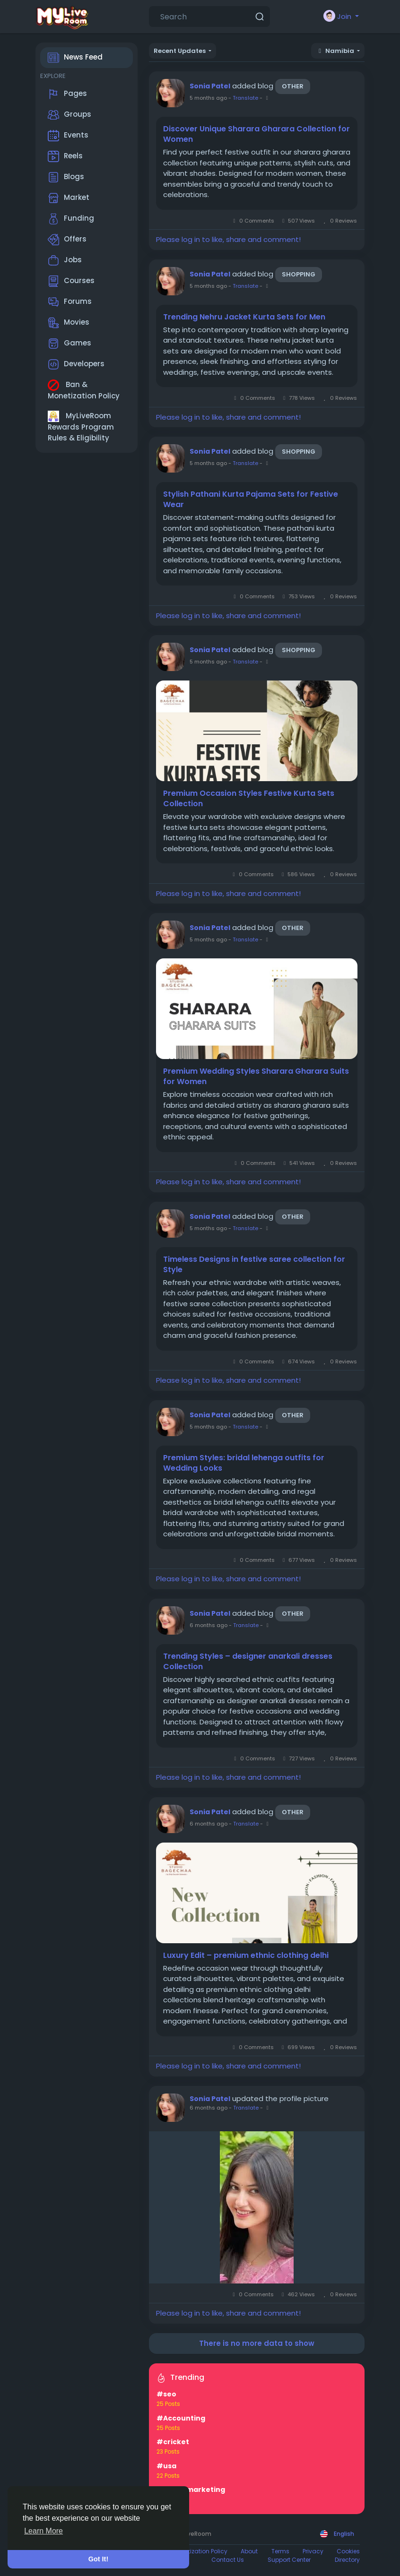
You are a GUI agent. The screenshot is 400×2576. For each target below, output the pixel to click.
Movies (68, 322)
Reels (65, 156)
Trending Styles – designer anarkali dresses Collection (247, 1661)
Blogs (66, 177)
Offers (67, 239)
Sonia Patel (210, 86)
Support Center (289, 2560)
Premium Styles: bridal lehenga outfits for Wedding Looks (243, 1463)
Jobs (65, 260)
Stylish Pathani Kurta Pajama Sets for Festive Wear (250, 499)
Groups (69, 115)
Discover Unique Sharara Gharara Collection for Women (256, 134)
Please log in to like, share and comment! (228, 239)
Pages (67, 94)
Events (68, 135)
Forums (70, 302)
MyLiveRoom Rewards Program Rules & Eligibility (81, 427)
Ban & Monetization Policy (84, 390)
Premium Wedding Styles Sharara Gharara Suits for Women (256, 1076)
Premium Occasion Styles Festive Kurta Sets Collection (248, 798)
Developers (76, 364)
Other (293, 86)
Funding (71, 218)
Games (69, 343)
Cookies (348, 2551)
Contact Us (227, 2560)
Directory (347, 2560)
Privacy (313, 2551)
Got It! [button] (98, 2559)
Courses (71, 281)
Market (68, 198)
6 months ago (208, 1625)
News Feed (75, 57)
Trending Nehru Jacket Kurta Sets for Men (244, 317)
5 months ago (208, 98)
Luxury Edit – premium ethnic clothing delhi (246, 1955)
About (249, 2551)
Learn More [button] (43, 2531)
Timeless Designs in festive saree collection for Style (254, 1264)
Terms (280, 2551)
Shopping (298, 274)
